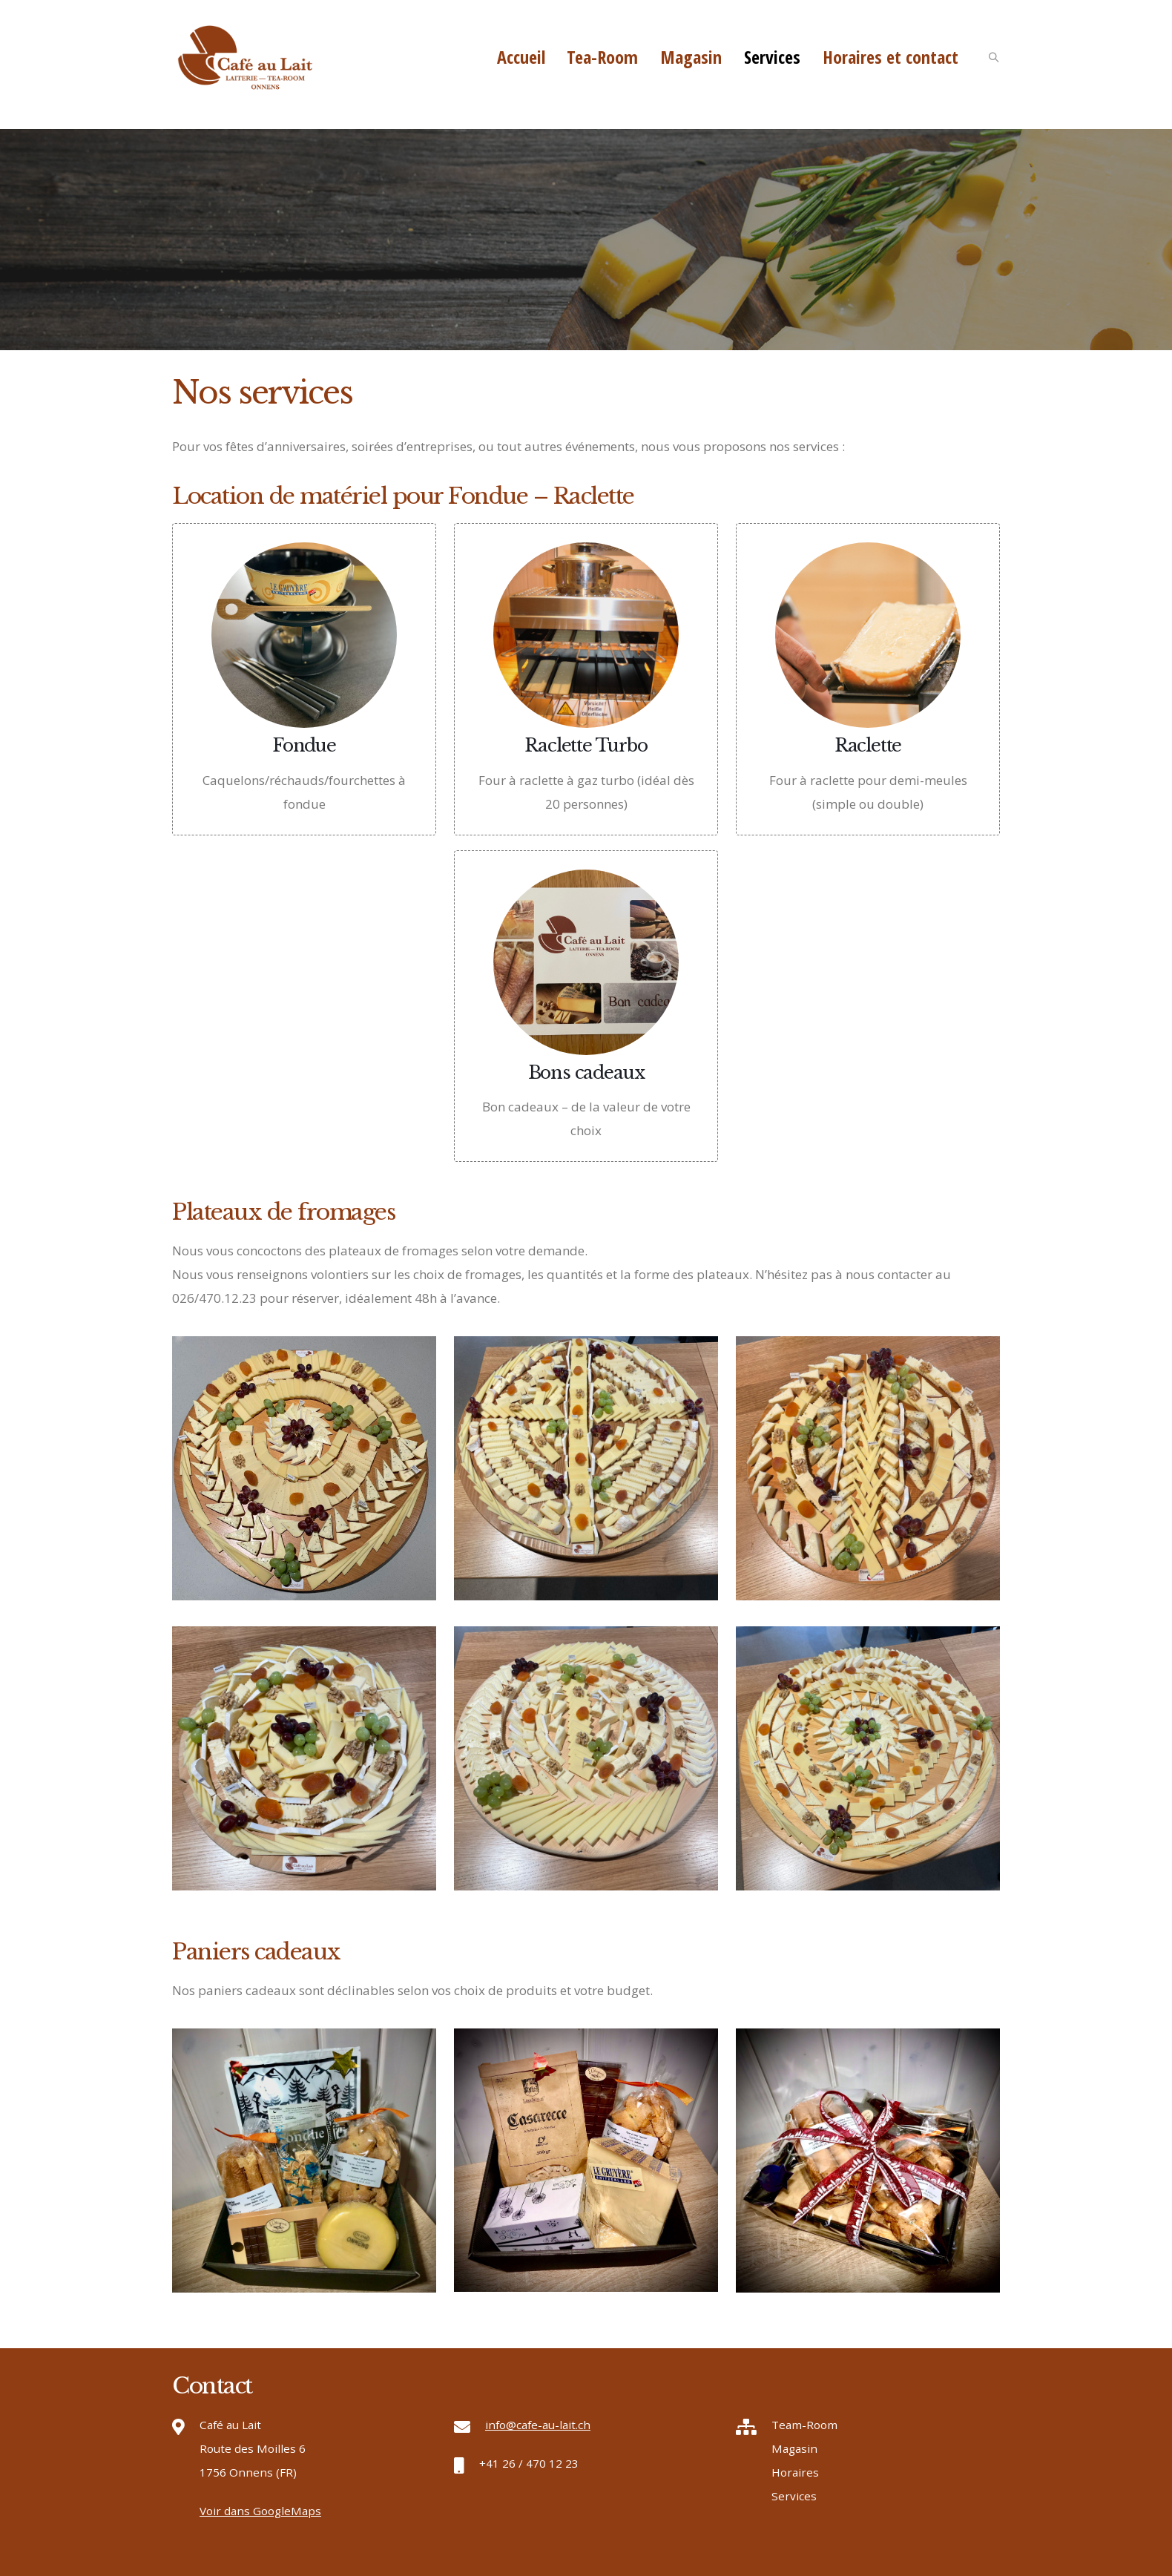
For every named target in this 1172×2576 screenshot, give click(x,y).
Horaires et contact (890, 57)
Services (772, 57)
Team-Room (804, 2424)
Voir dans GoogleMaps (260, 2510)
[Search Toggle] (993, 58)
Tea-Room (602, 57)
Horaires (795, 2472)
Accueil (521, 57)
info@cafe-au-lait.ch (537, 2424)
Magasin (691, 57)
